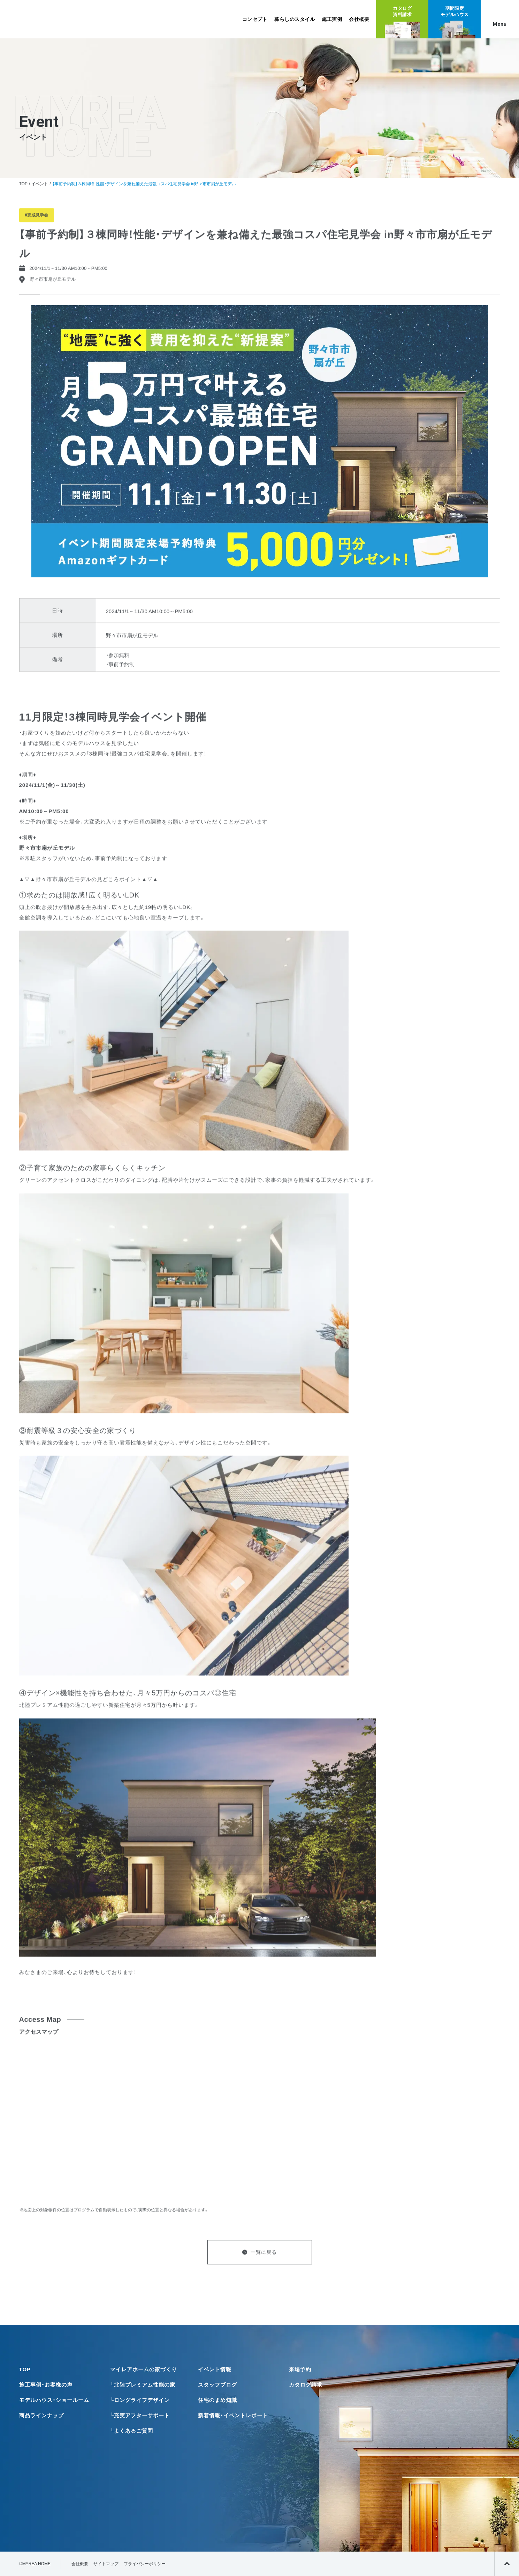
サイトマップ (106, 2563)
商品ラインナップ (41, 2415)
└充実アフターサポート (140, 2415)
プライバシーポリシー (145, 2563)
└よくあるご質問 (131, 2431)
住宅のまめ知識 (217, 2400)
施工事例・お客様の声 (45, 2385)
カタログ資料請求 (402, 11)
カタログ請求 (305, 2385)
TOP (23, 183)
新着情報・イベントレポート (233, 2415)
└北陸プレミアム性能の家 (143, 2385)
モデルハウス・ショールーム (54, 2400)
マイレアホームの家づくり (143, 2369)
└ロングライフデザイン (140, 2400)
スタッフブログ (217, 2385)
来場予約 (300, 2369)
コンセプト (255, 19)
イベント (39, 183)
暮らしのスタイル (294, 19)
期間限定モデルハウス (455, 11)
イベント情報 (214, 2369)
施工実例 (332, 19)
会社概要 (359, 19)
